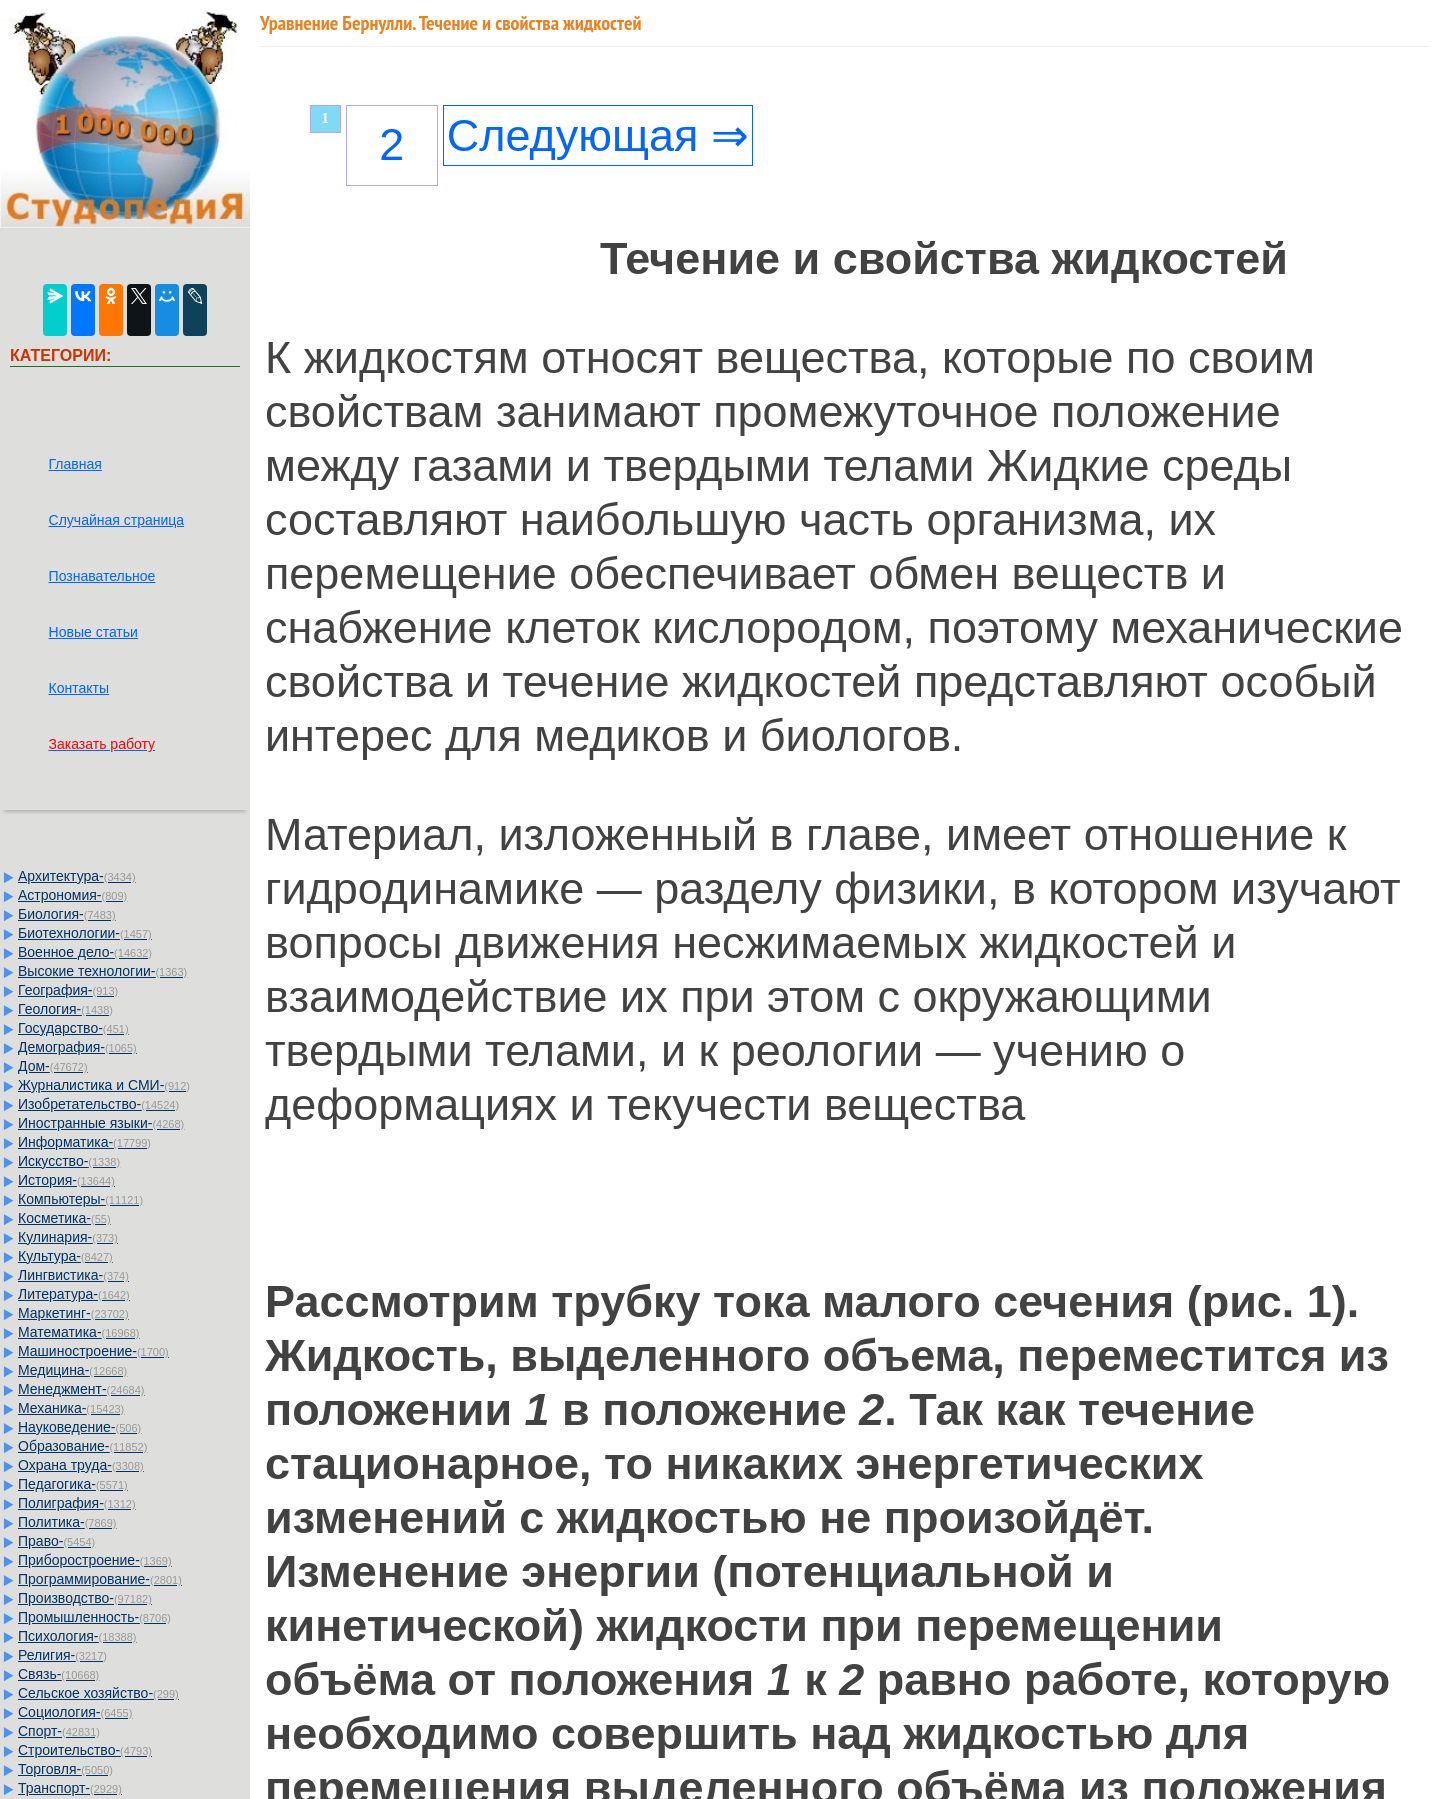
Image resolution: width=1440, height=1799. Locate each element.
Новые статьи (93, 632)
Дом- (53, 1066)
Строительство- (85, 1750)
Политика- (67, 1522)
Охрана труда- (81, 1465)
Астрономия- (72, 895)
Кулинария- (68, 1237)
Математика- (78, 1332)
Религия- (62, 1655)
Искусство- (69, 1161)
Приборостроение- (95, 1560)
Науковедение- (79, 1427)
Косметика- (64, 1218)
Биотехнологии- (85, 933)
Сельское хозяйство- (98, 1693)
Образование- (82, 1446)
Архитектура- (77, 876)
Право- (56, 1541)
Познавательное (102, 576)
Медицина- (72, 1370)
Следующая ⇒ (598, 135)
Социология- (75, 1712)
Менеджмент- (81, 1389)
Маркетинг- (73, 1313)
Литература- (74, 1294)
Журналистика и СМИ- (104, 1085)
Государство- (73, 1028)
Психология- (77, 1636)
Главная (75, 464)
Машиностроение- (93, 1351)
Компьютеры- (80, 1199)
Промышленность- (94, 1617)
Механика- (71, 1408)
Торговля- (65, 1769)
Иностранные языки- (101, 1123)
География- (68, 990)
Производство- (85, 1598)
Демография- (77, 1047)
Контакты (79, 688)
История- (66, 1180)
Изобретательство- (98, 1104)
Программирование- (100, 1579)
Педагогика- (73, 1484)
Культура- (65, 1256)
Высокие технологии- (102, 971)
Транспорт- (70, 1788)
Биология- (67, 914)
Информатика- (84, 1142)
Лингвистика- (73, 1275)
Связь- (58, 1674)
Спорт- (59, 1731)
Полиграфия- (77, 1503)
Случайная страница (117, 520)
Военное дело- (85, 952)
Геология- (65, 1009)
